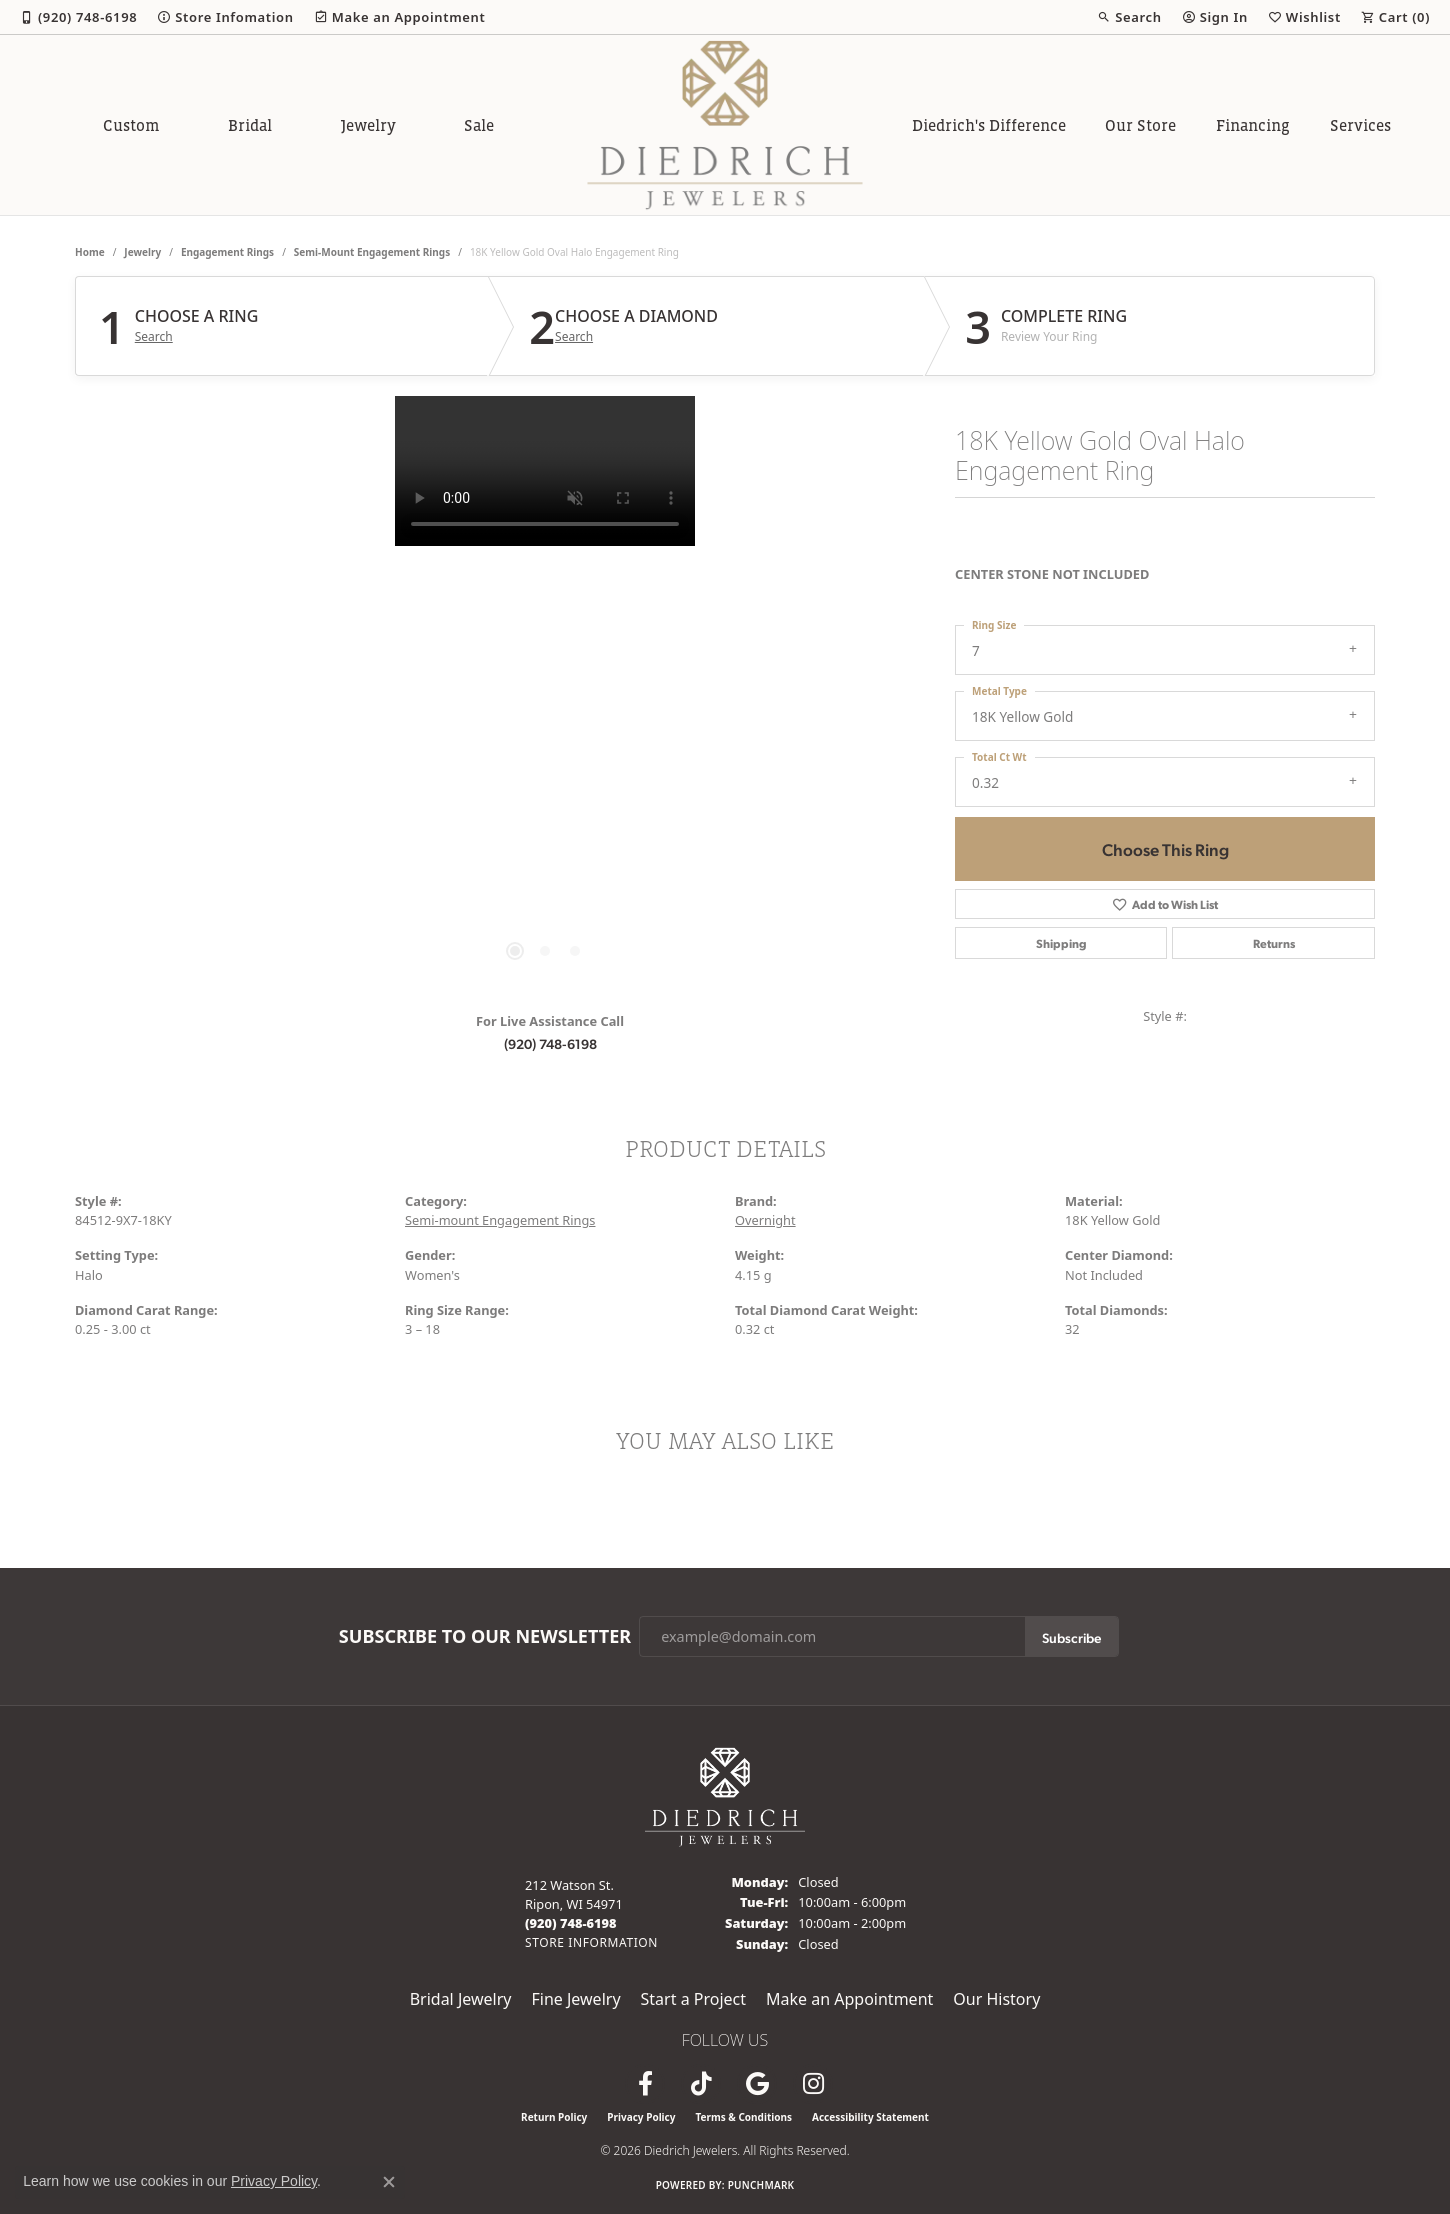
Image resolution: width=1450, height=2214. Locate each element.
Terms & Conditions (743, 2117)
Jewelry (368, 125)
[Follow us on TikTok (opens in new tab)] (701, 2084)
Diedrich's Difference (989, 125)
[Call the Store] (571, 1923)
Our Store (1140, 125)
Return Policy (554, 2117)
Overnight (765, 1220)
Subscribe (1071, 1637)
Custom (131, 125)
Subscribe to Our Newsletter (485, 1637)
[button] (1129, 17)
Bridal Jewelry (461, 1999)
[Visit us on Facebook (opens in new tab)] (645, 2084)
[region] (545, 696)
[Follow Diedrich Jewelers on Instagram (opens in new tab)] (813, 2084)
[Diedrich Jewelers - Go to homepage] (725, 1795)
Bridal (250, 125)
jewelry (142, 252)
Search (154, 337)
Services (1360, 125)
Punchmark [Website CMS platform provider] (761, 2185)
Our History (996, 1999)
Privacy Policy (641, 2117)
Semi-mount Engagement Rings (372, 252)
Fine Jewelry (575, 1999)
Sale (479, 125)
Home (90, 252)
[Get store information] (591, 1942)
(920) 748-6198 (550, 1043)
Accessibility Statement (870, 2117)
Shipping (1061, 943)
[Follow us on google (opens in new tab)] (757, 2084)
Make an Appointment (849, 1999)
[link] (78, 17)
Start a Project (693, 1999)
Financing (1253, 125)
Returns (1274, 943)
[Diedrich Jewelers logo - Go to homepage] (725, 125)
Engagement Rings (227, 252)
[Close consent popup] (389, 2182)
